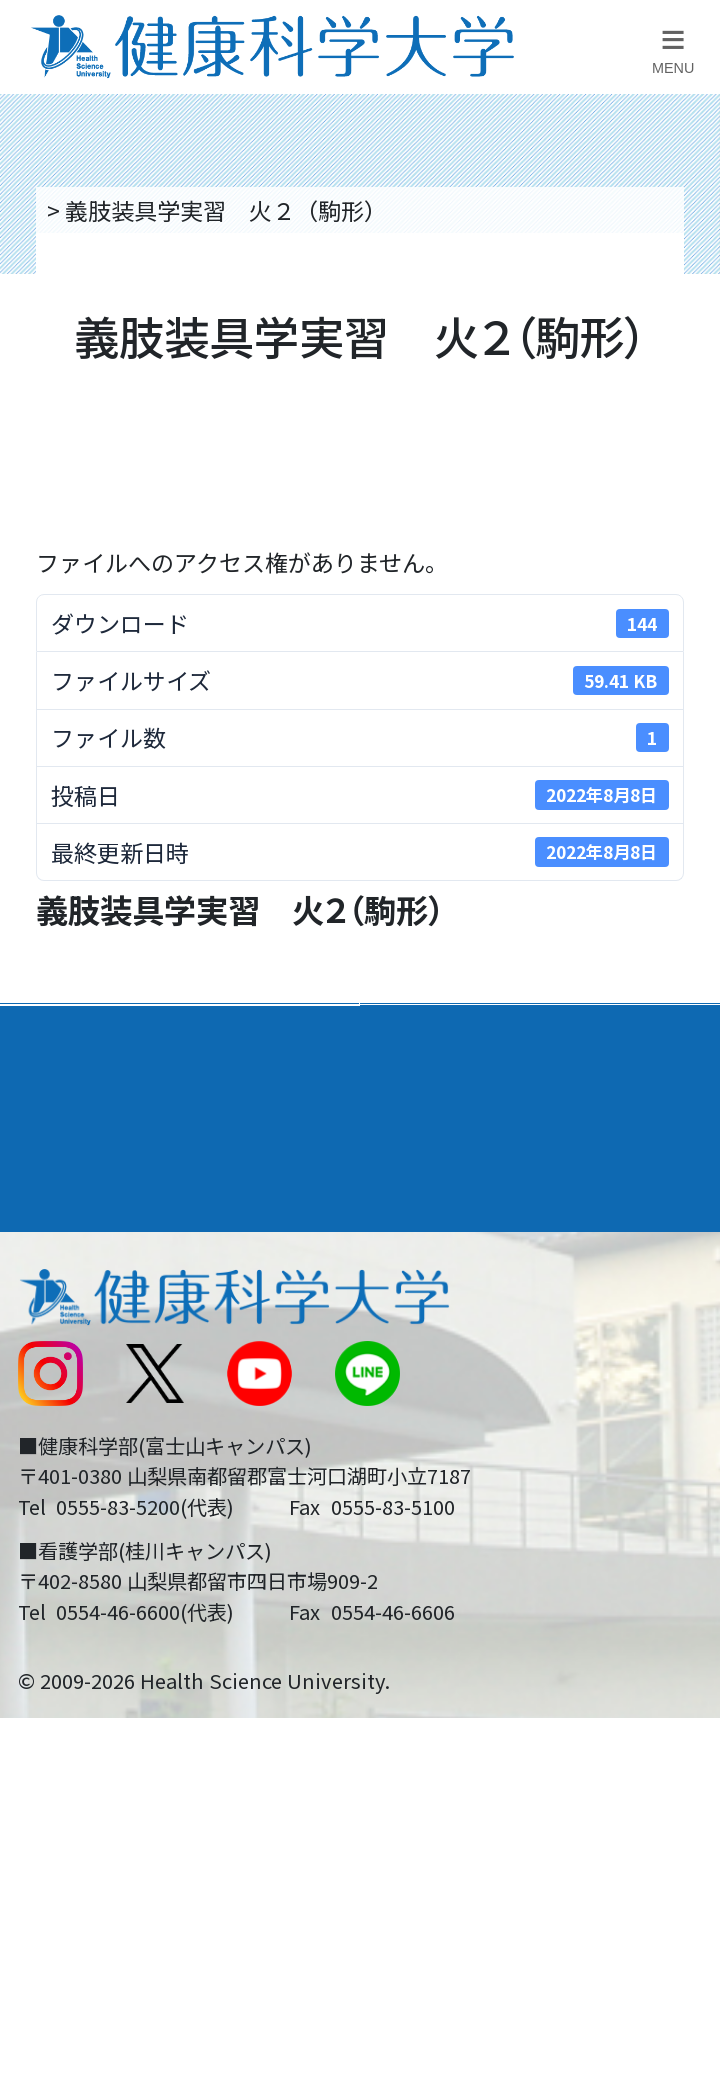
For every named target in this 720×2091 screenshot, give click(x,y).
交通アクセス (82, 1303)
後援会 (48, 1240)
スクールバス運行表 (117, 1430)
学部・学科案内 (465, 1035)
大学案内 (66, 1035)
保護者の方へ (83, 1557)
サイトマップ (443, 1430)
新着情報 (60, 1366)
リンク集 (420, 1240)
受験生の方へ (83, 1493)
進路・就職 (439, 1103)
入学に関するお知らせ (489, 1366)
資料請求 (684, 378)
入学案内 (66, 1103)
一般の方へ (431, 1557)
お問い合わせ (443, 1303)
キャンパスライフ (118, 1172)
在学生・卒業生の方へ (489, 1493)
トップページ (111, 210)
